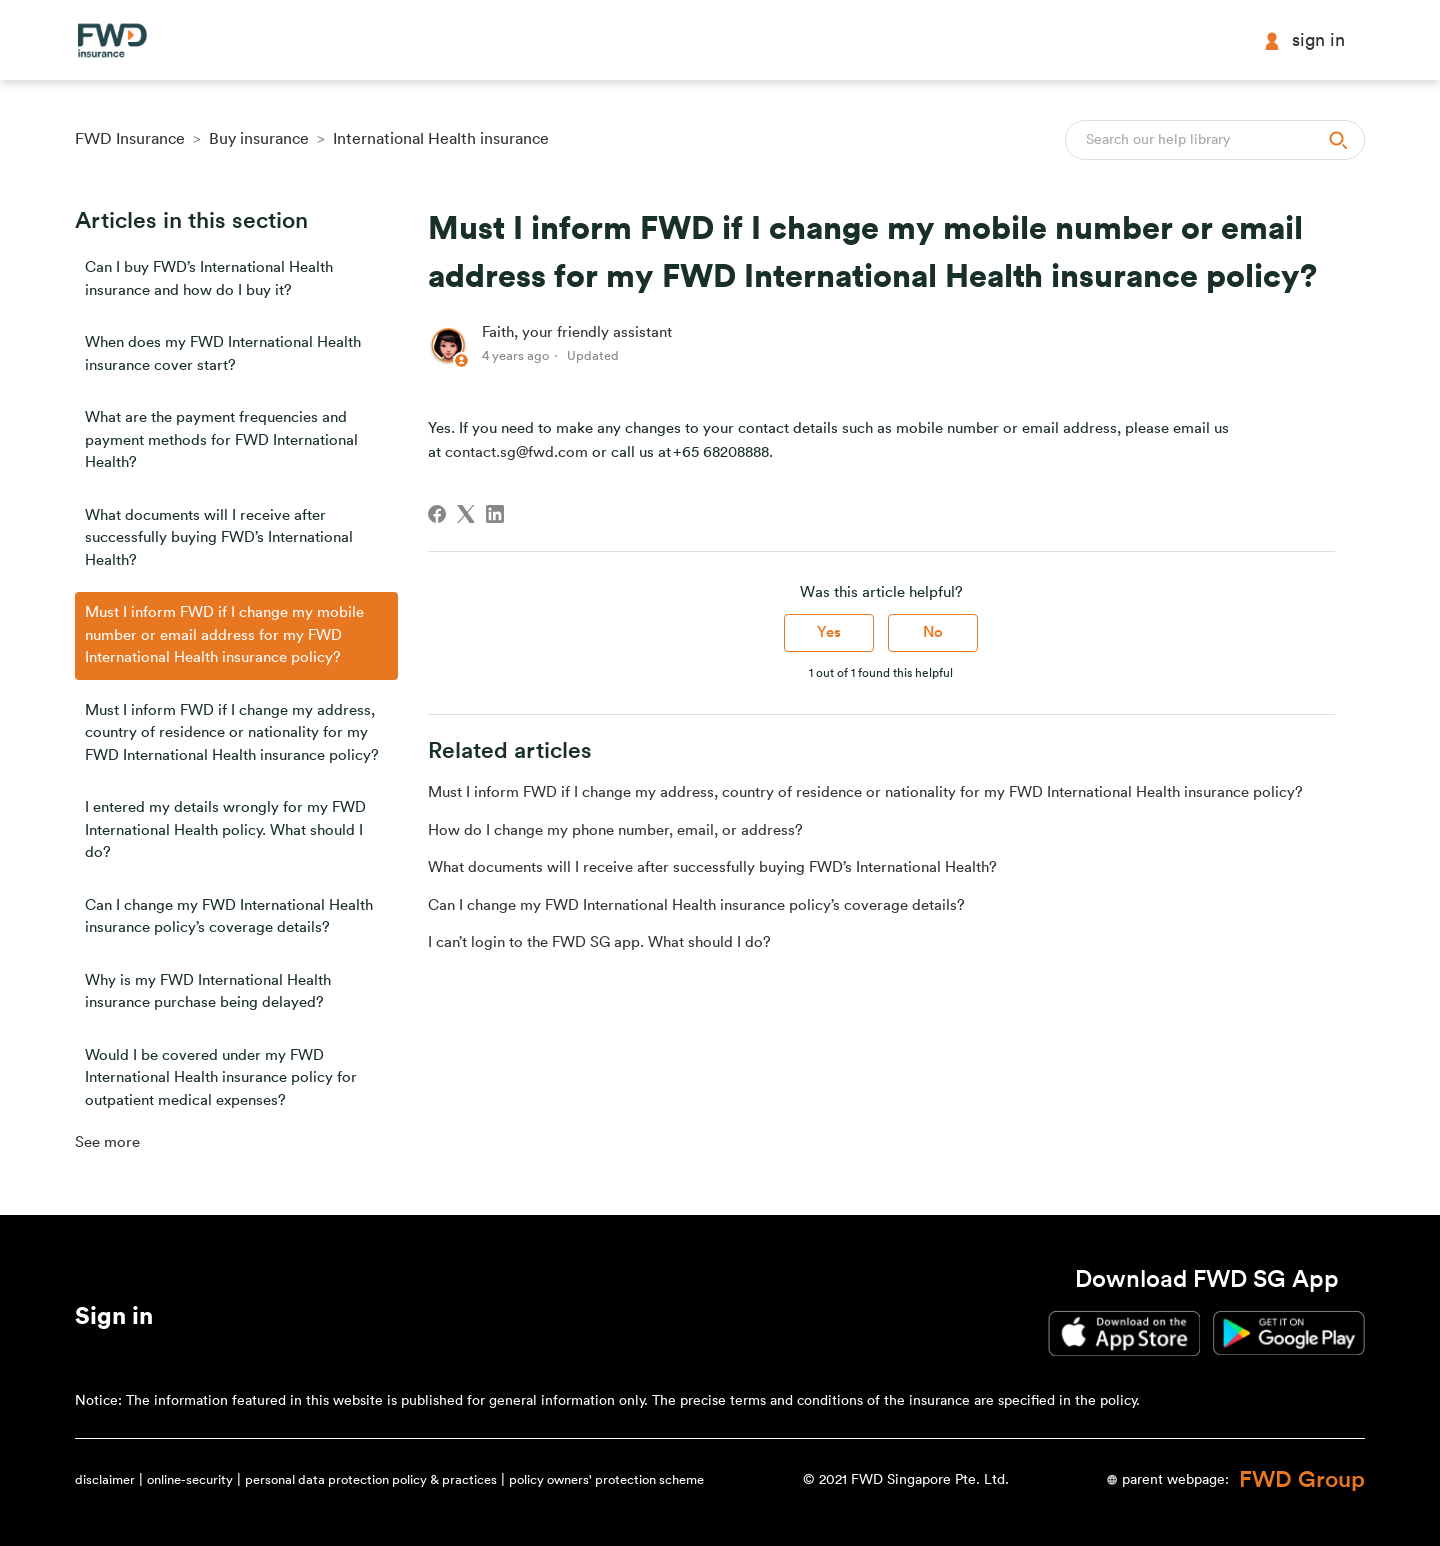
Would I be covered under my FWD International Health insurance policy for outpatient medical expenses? (221, 1078)
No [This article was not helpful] (933, 632)
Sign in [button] (1304, 40)
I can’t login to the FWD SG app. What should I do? (599, 942)
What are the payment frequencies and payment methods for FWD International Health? (221, 440)
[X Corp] (466, 514)
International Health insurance (441, 139)
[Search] (1215, 140)
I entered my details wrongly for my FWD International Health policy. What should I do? (225, 830)
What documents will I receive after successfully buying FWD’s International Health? (219, 538)
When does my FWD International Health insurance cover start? (223, 354)
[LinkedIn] (495, 514)
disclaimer (105, 1479)
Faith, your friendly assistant (577, 332)
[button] (114, 1320)
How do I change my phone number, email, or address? (615, 830)
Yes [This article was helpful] (829, 632)
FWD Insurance (130, 139)
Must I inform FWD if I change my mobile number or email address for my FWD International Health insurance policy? (224, 635)
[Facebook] (437, 514)
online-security (190, 1479)
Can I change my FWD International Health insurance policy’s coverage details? (229, 917)
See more (107, 1142)
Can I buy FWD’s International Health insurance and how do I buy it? (209, 279)
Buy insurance (259, 139)
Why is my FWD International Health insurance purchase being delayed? (208, 992)
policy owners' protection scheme (606, 1479)
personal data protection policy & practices (371, 1479)
